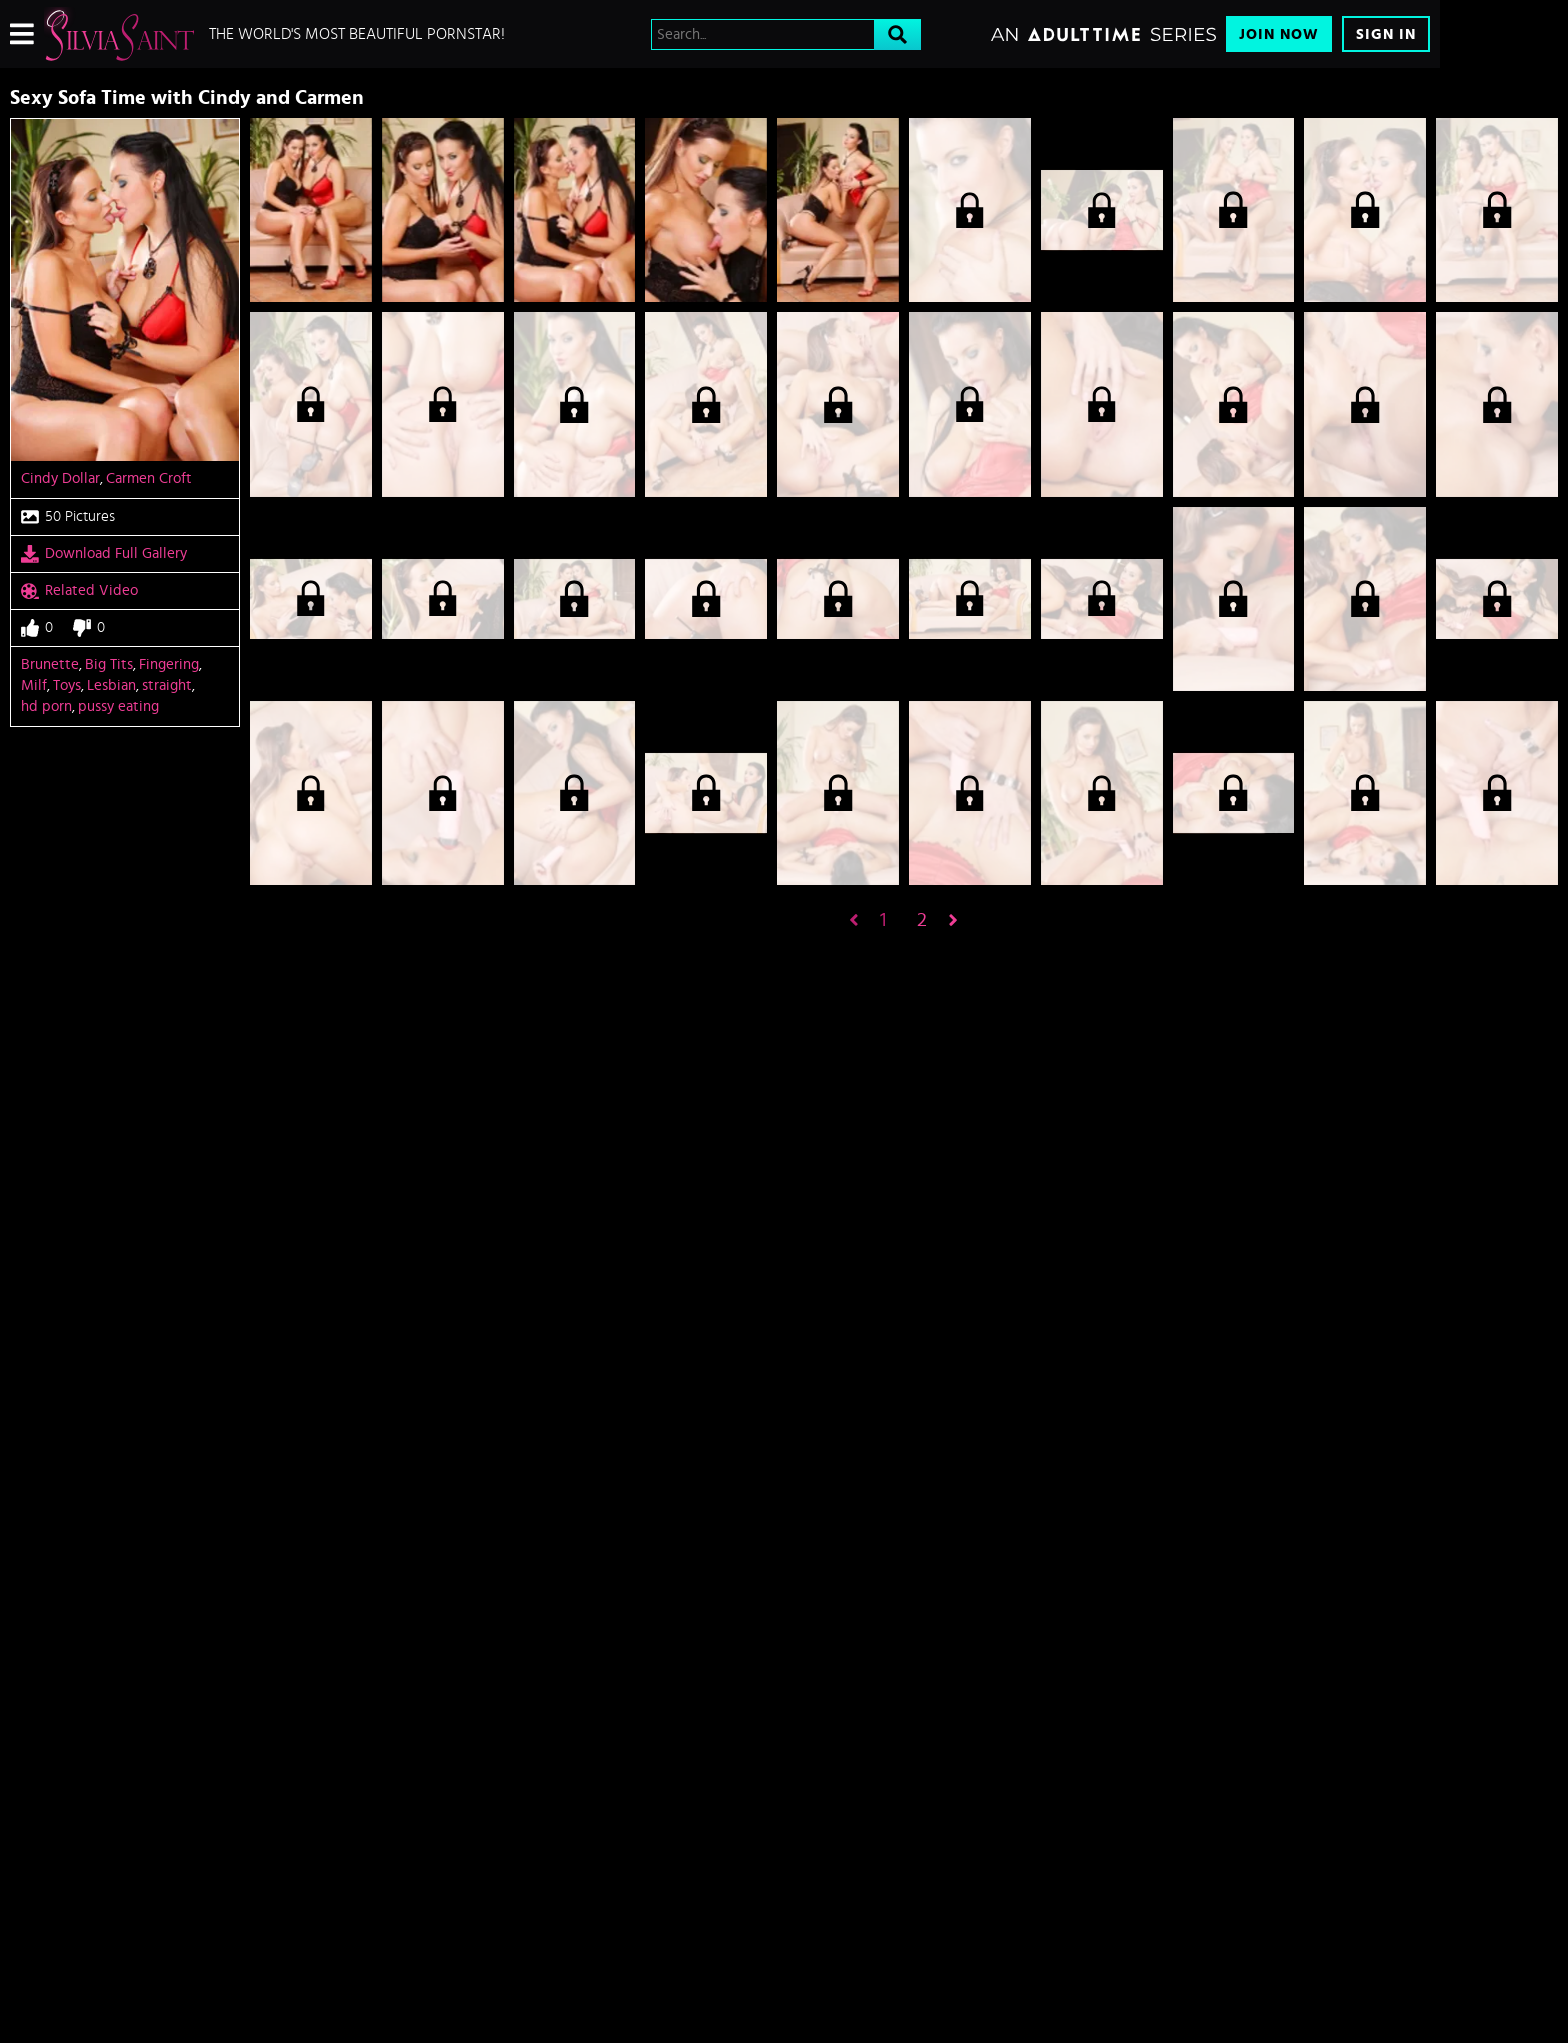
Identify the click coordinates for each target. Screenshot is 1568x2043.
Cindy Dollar (60, 478)
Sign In (1386, 34)
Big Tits (109, 664)
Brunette (50, 664)
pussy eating (118, 706)
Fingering (169, 664)
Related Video (79, 591)
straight (167, 685)
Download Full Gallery (104, 554)
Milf (34, 685)
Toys (67, 685)
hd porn (46, 706)
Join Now (1279, 34)
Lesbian (111, 685)
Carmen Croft (149, 478)
